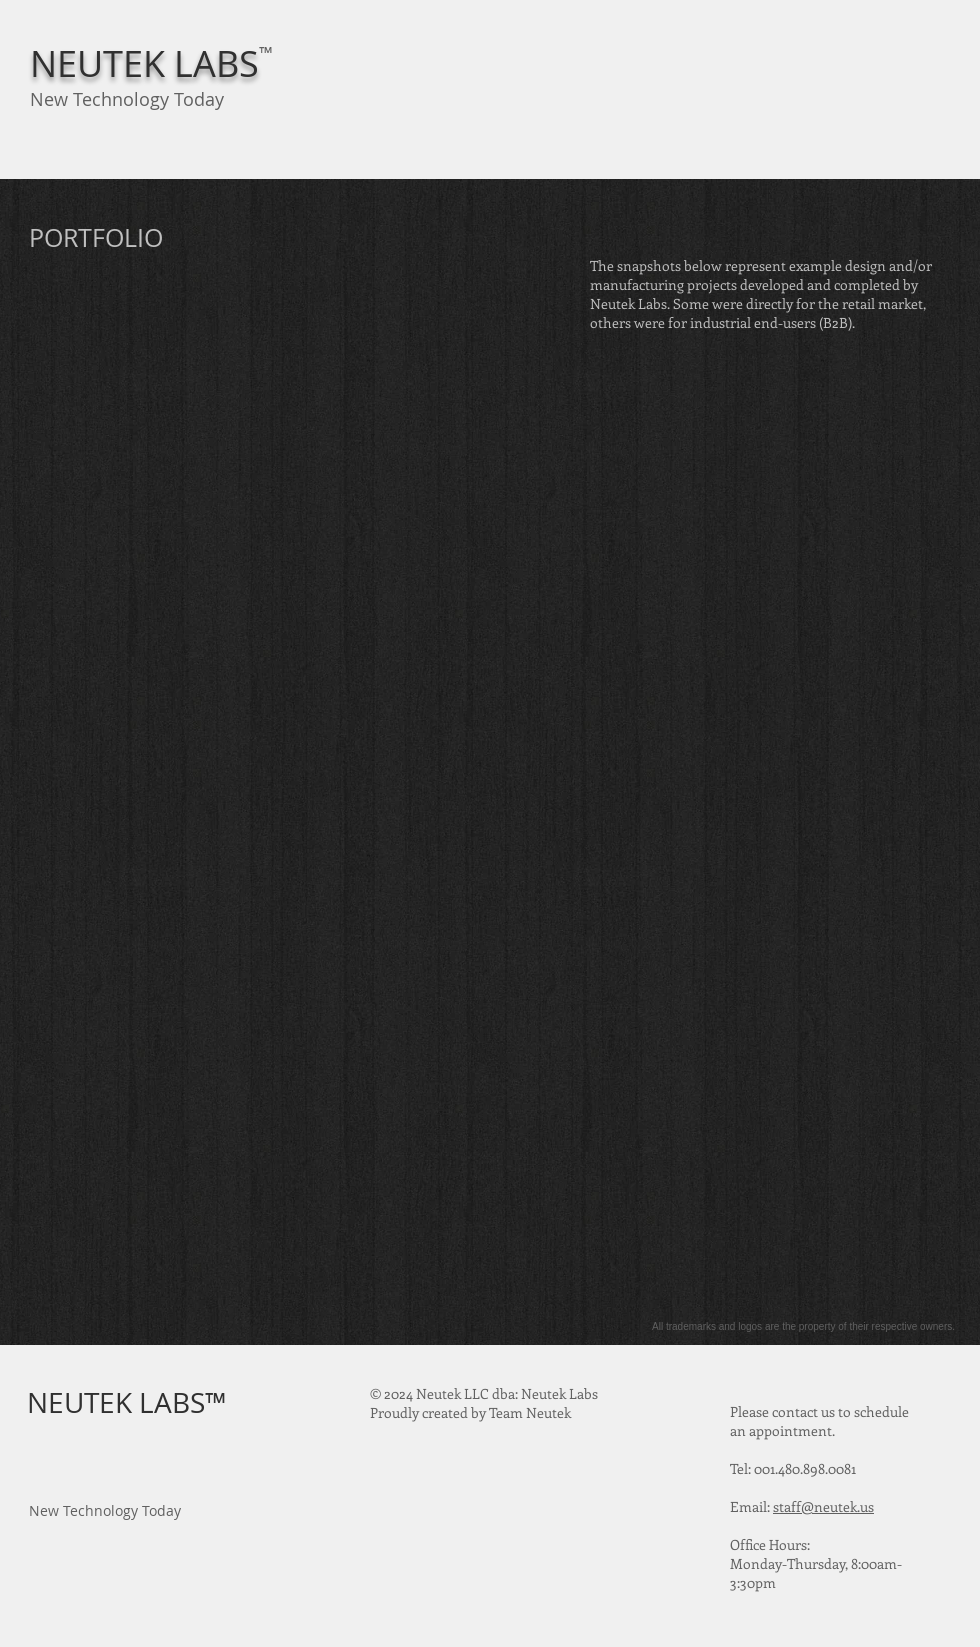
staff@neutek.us (823, 1506)
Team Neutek (530, 1412)
